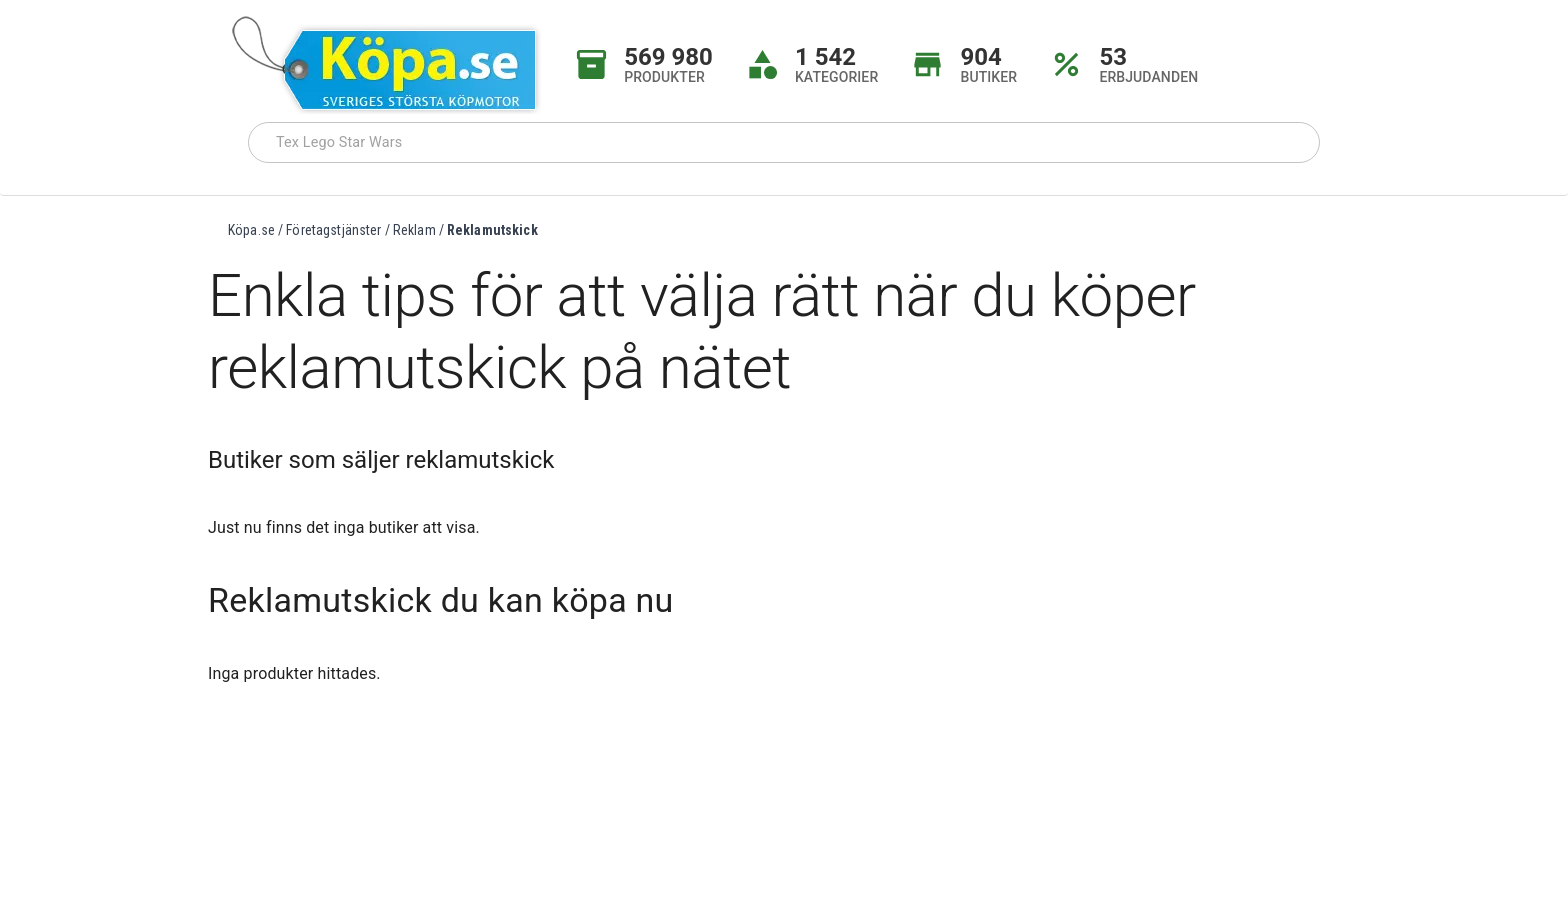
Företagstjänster (333, 230)
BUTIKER (988, 77)
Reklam (414, 230)
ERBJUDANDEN (1148, 77)
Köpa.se (251, 230)
